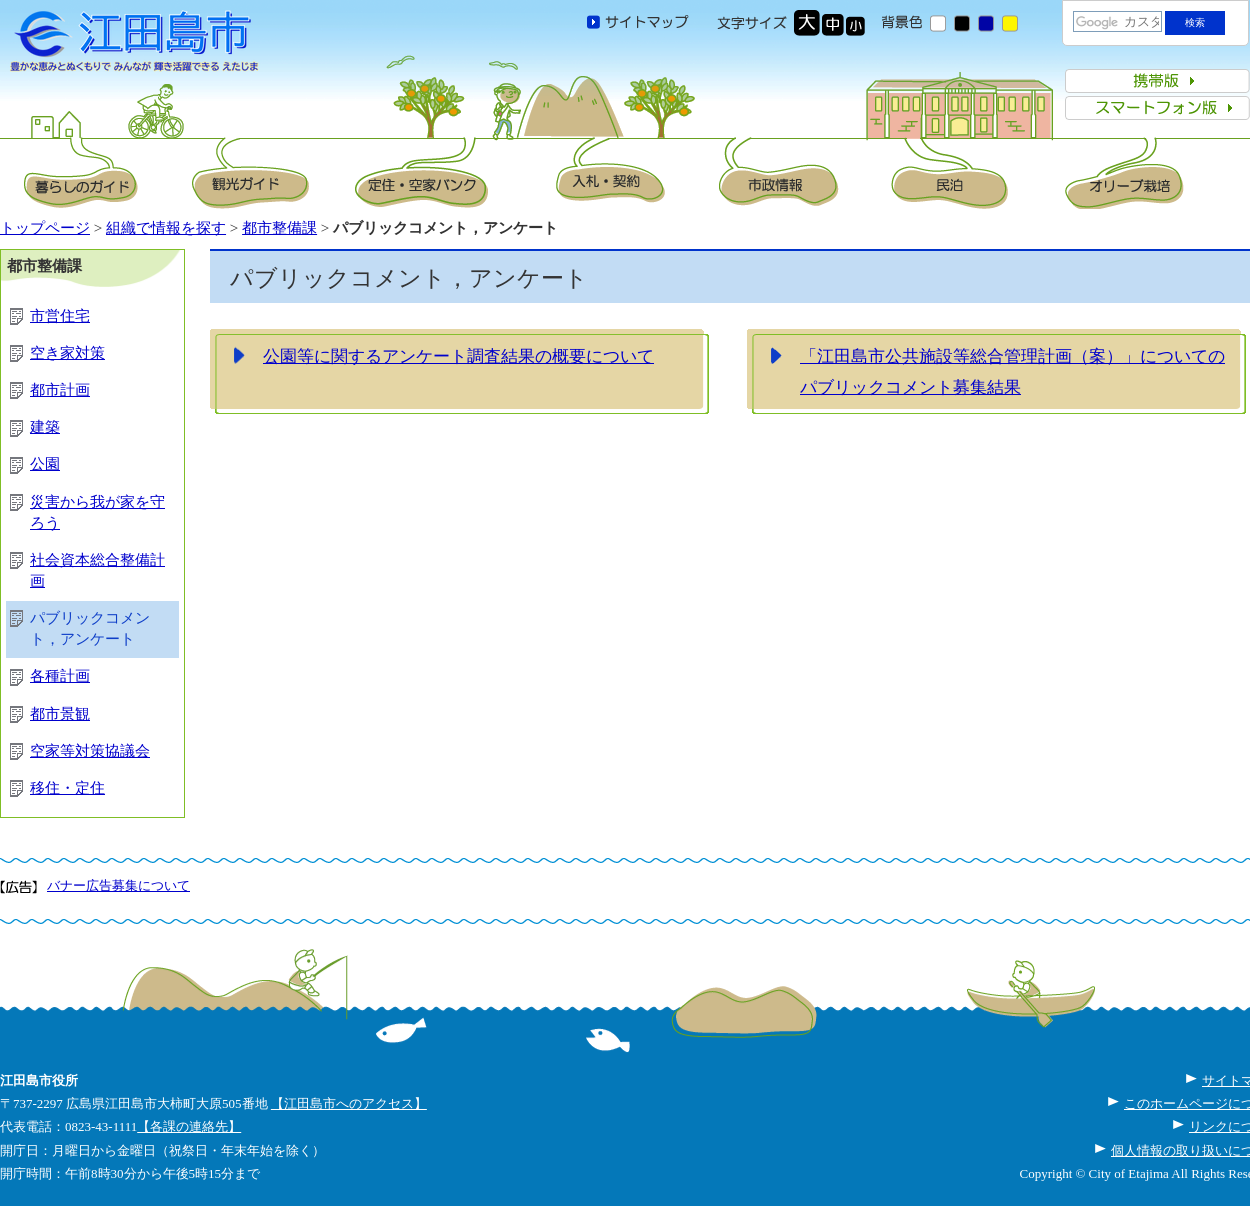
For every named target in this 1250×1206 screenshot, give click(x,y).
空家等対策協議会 (90, 751)
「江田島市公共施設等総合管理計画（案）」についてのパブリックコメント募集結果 (1012, 372)
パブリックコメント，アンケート (90, 628)
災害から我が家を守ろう (97, 512)
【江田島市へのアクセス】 (349, 1103)
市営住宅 (60, 316)
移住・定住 (67, 788)
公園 (45, 464)
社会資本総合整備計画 (97, 570)
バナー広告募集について (118, 885)
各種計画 (60, 676)
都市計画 (60, 390)
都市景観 (60, 714)
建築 (45, 427)
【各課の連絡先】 (189, 1126)
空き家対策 (67, 353)
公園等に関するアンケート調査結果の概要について (458, 356)
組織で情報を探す (166, 228)
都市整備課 (279, 228)
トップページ (45, 228)
